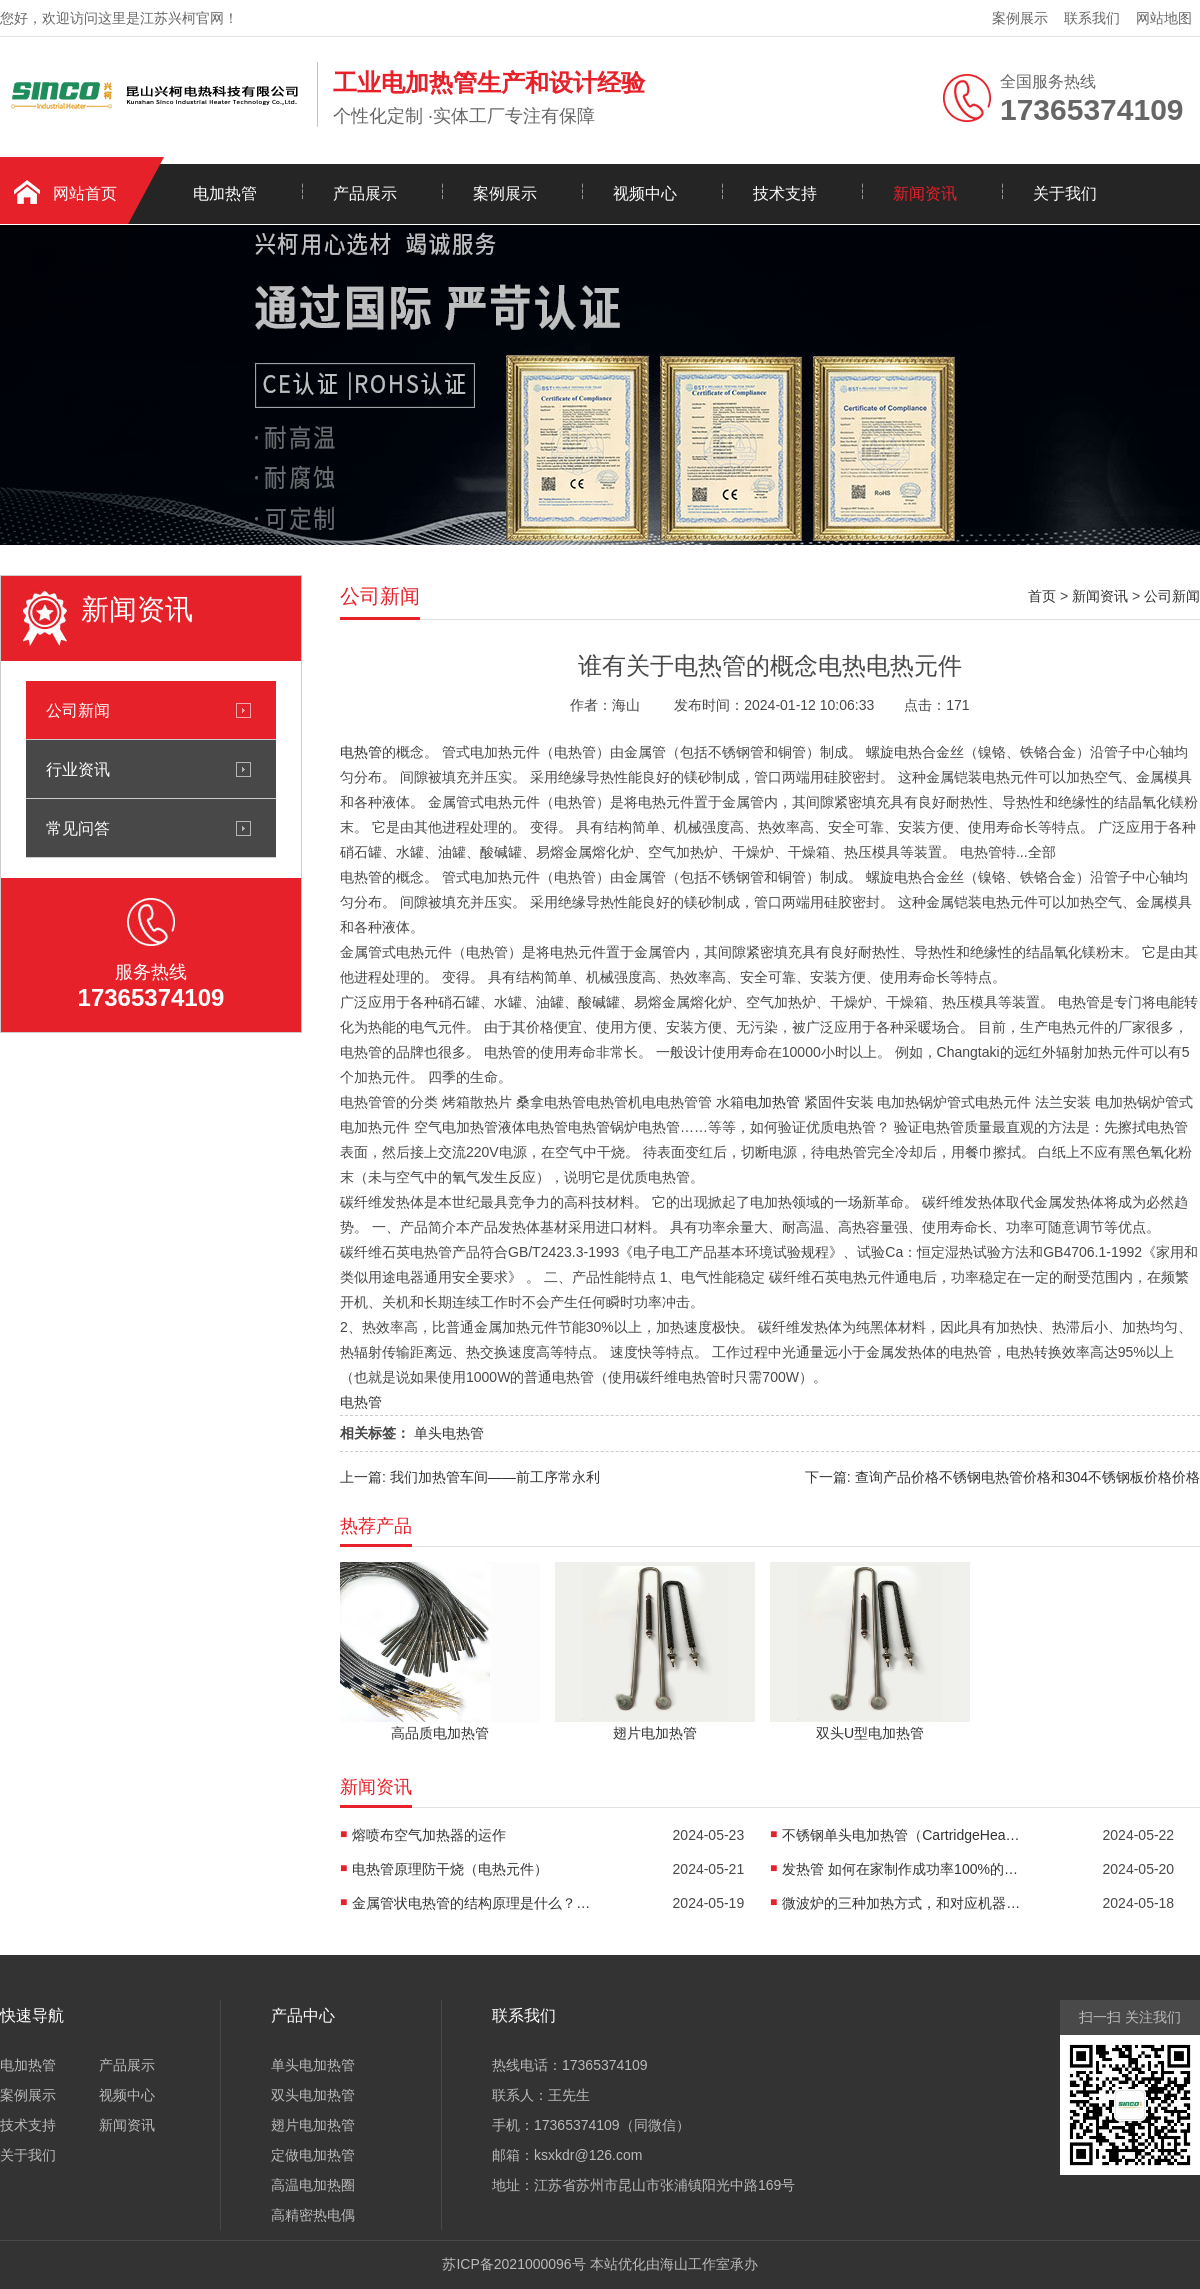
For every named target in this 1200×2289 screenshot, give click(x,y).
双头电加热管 (313, 2095)
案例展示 (1020, 18)
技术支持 (785, 193)
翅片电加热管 (313, 2125)
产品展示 (365, 193)
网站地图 (1164, 18)
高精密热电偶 (313, 2215)
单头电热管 (449, 1433)
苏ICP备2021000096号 (513, 2264)
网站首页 (85, 193)
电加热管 (225, 193)
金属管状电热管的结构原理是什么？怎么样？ (472, 1903)
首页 (1042, 596)
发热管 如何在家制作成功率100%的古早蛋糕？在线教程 (902, 1869)
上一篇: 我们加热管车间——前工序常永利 (470, 1477)
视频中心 (645, 193)
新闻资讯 (925, 193)
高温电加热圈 (313, 2185)
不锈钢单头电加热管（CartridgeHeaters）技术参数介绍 (902, 1835)
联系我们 (1092, 18)
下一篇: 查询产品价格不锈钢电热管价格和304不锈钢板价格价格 (1002, 1477)
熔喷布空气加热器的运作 (429, 1835)
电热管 (361, 752)
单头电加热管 (313, 2065)
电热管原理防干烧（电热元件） (450, 1869)
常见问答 (78, 828)
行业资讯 (78, 769)
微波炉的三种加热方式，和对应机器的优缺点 (902, 1903)
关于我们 (1065, 193)
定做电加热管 (313, 2155)
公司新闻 (78, 710)
